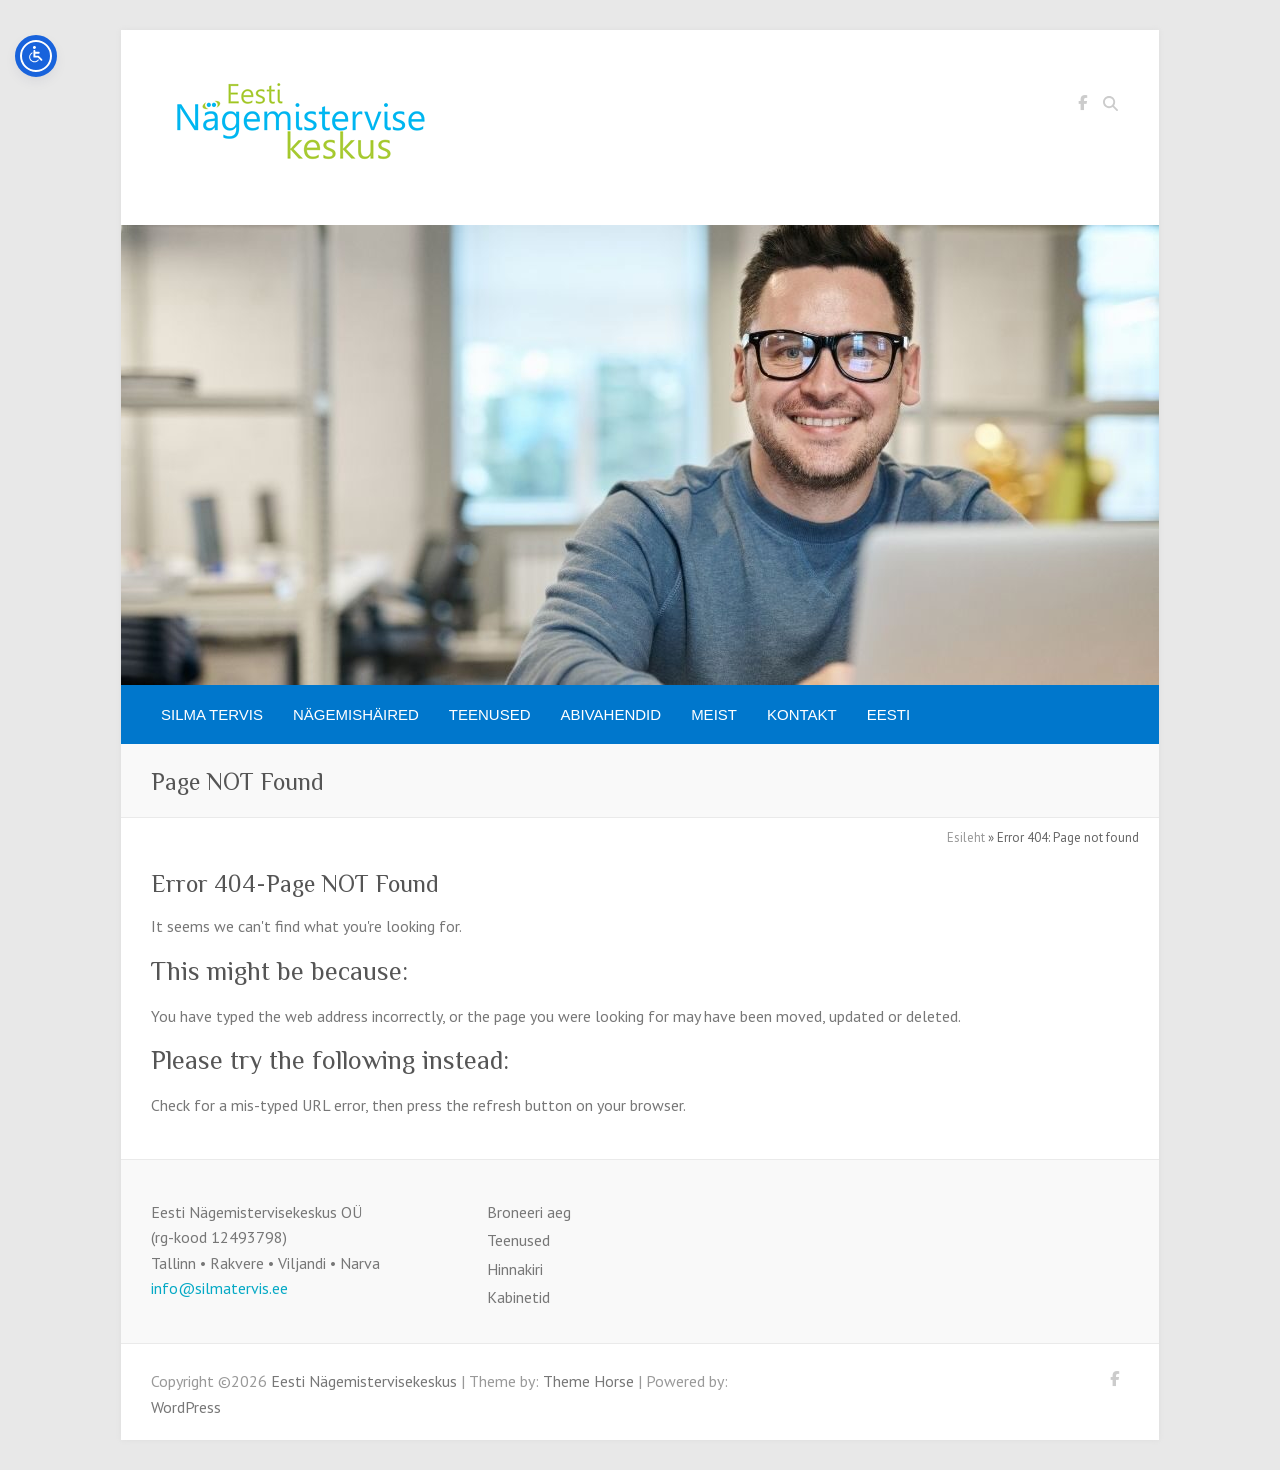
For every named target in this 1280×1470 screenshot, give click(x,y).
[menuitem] (888, 714)
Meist (714, 714)
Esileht (966, 837)
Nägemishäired (356, 714)
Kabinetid (518, 1297)
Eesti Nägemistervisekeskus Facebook (1082, 106)
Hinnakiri (515, 1269)
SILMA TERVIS (212, 714)
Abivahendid (611, 714)
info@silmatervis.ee (219, 1288)
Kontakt (802, 714)
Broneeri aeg (529, 1212)
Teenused (490, 714)
